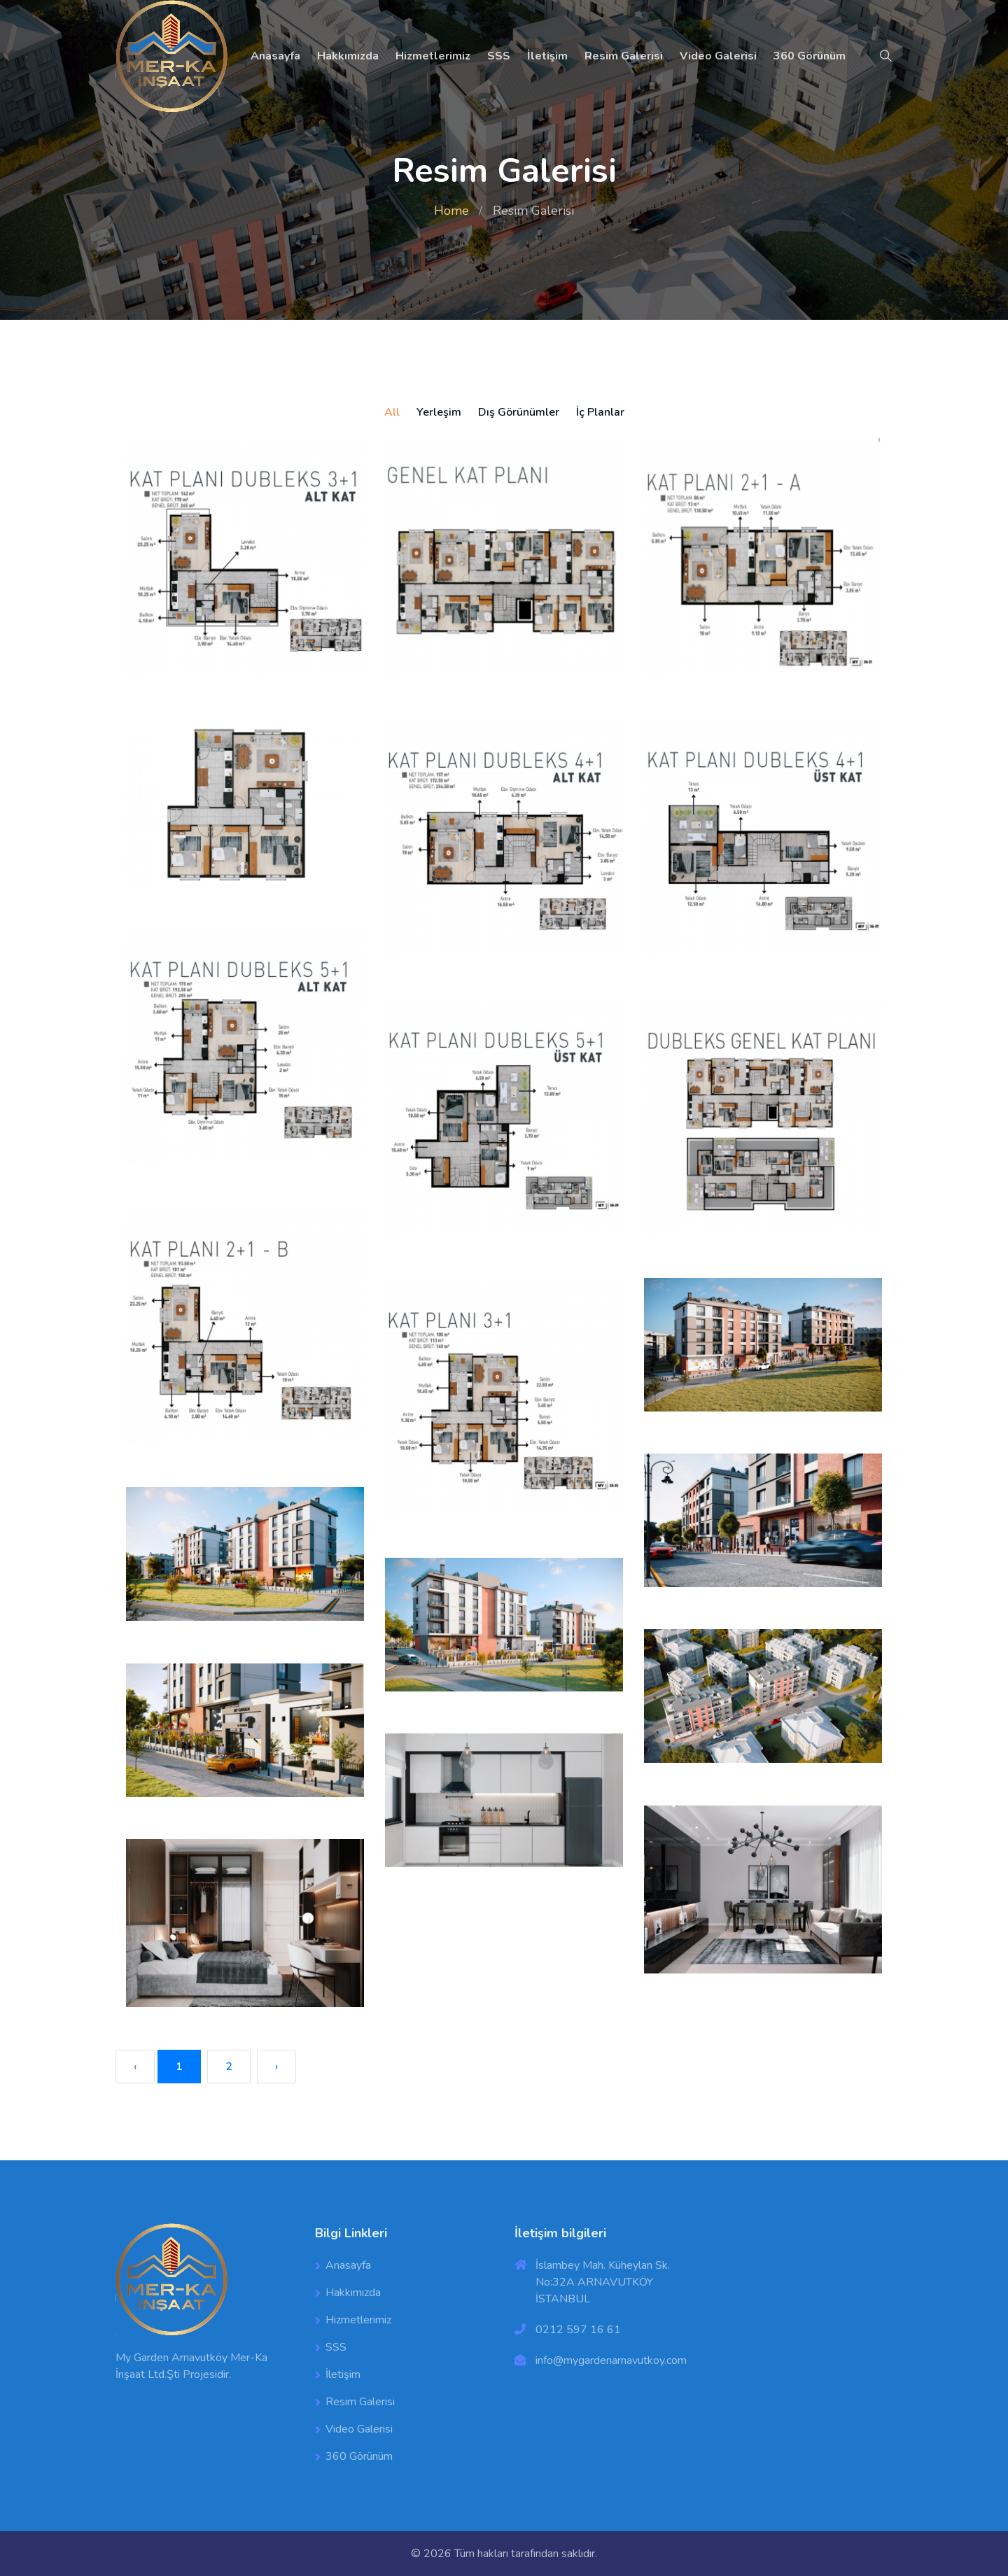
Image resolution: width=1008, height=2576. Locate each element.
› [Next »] (276, 2066)
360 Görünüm (810, 56)
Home (451, 210)
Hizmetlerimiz (433, 56)
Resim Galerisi (623, 56)
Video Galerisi (718, 56)
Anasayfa (275, 56)
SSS (498, 56)
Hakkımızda (348, 56)
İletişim (547, 56)
